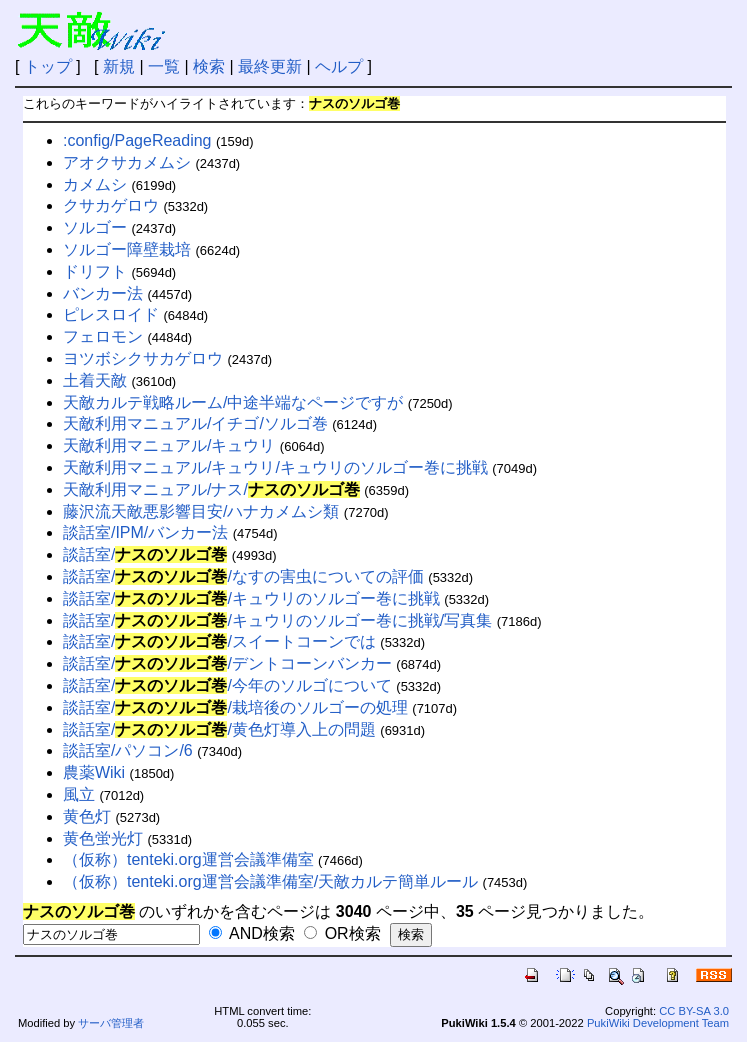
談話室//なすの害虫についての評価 (243, 576)
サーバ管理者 (111, 1023)
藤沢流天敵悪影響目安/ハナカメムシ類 (201, 511)
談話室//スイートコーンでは (219, 641)
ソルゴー (95, 227)
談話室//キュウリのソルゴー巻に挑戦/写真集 (277, 620)
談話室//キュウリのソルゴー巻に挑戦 (251, 598)
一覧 (164, 66)
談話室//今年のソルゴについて (227, 685)
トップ (48, 66)
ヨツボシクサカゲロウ (143, 358)
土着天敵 (95, 380)
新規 (119, 66)
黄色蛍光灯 (103, 838)
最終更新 (270, 66)
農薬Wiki (94, 772)
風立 (79, 794)
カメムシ (95, 184)
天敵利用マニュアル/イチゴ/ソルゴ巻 (195, 423)
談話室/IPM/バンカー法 (145, 532)
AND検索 (251, 933)
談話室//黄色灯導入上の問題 (219, 729)
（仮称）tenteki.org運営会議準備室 (188, 859)
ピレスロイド (111, 314)
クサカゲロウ (111, 205)
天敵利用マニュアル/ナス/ (211, 489)
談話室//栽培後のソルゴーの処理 (235, 707)
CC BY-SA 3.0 (694, 1011)
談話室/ (145, 554)
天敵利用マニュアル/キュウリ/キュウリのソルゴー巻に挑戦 (275, 467)
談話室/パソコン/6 (128, 750)
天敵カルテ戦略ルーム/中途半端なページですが (233, 402)
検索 (209, 66)
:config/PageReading (137, 140)
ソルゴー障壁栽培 (127, 249)
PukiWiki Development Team (658, 1023)
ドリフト (95, 271)
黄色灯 (87, 816)
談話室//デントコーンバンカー (227, 663)
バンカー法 (103, 293)
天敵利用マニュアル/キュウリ (169, 445)
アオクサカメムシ (127, 162)
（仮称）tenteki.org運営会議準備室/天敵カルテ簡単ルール (270, 881)
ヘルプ (339, 66)
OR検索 (342, 933)
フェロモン (103, 336)
